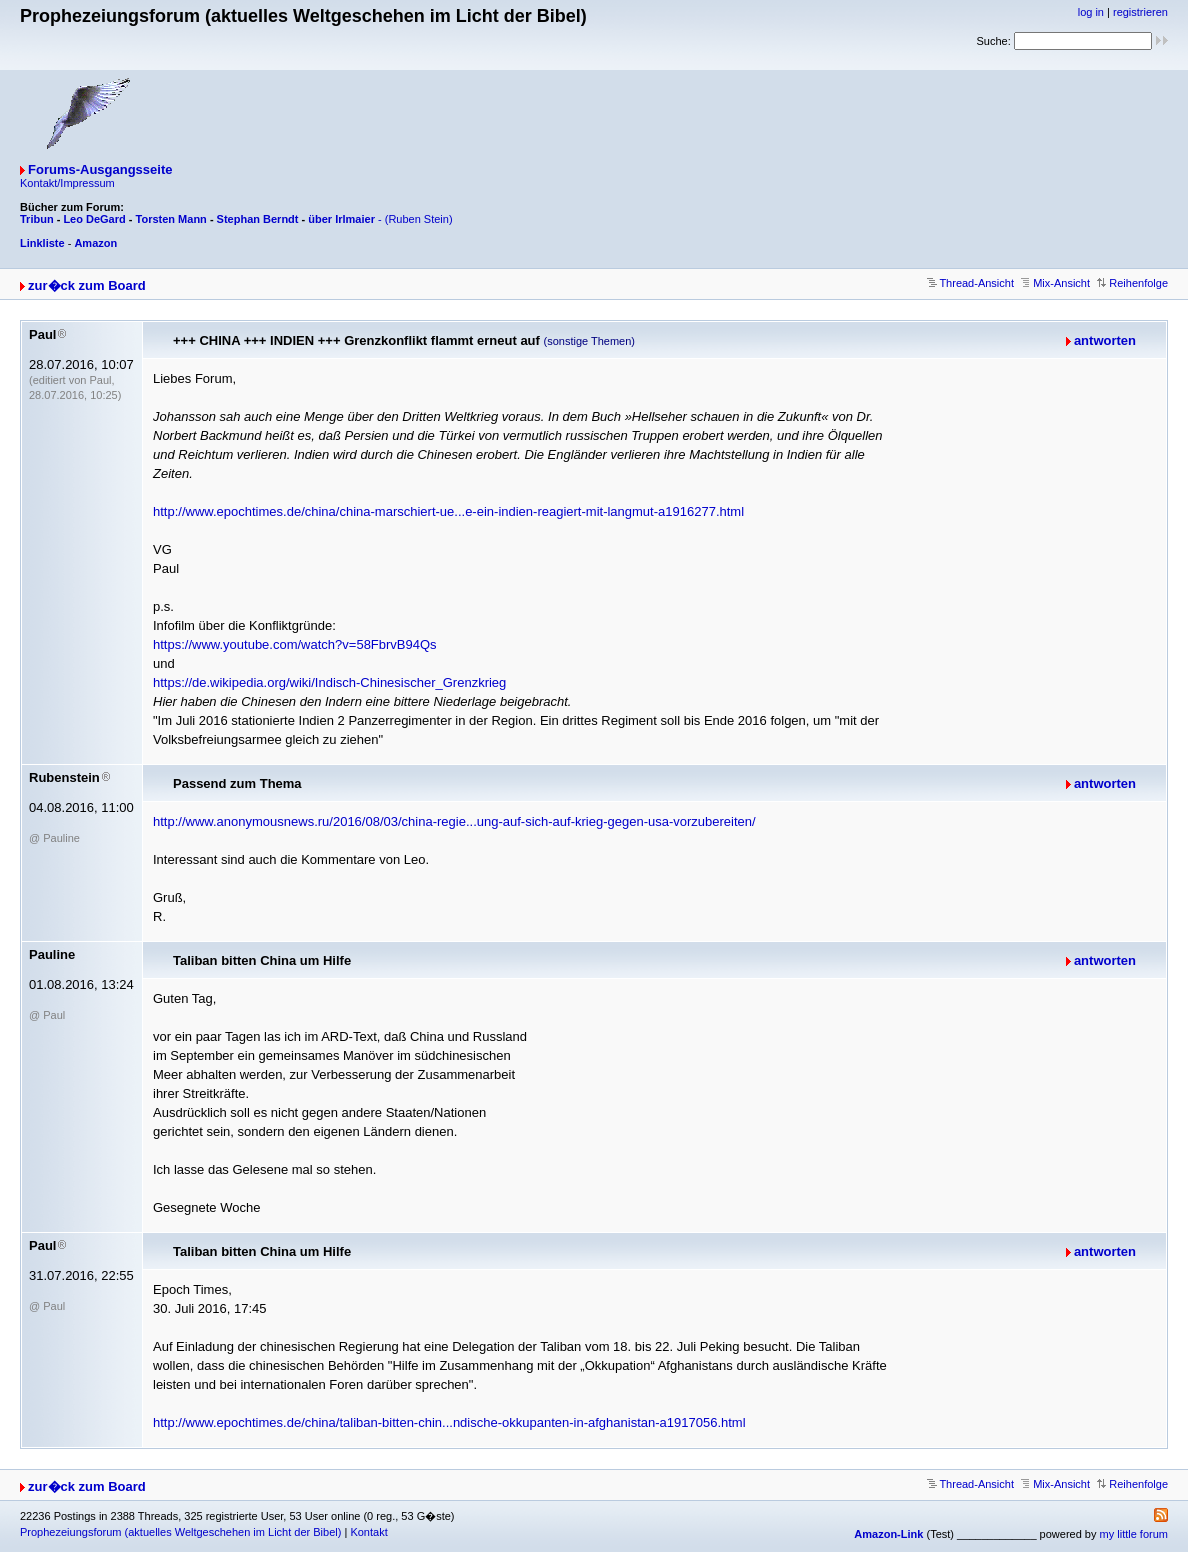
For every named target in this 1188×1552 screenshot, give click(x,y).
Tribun (37, 219)
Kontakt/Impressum (67, 183)
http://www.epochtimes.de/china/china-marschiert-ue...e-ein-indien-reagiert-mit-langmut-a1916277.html (448, 511)
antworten (1105, 340)
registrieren (1140, 12)
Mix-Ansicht (1055, 283)
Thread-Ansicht (970, 283)
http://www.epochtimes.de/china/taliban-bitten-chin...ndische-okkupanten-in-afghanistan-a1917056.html (449, 1422)
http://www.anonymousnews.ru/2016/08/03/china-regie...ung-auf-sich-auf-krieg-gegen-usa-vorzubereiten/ (454, 821)
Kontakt (368, 1532)
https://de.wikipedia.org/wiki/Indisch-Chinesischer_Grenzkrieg (329, 682)
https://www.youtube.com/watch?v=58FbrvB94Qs (295, 644)
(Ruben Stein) (419, 219)
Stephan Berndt (258, 219)
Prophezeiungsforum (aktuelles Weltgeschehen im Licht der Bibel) (180, 1532)
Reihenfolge (1132, 283)
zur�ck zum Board (87, 285)
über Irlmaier (341, 219)
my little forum (1134, 1534)
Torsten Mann (171, 219)
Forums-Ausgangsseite (100, 169)
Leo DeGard (94, 219)
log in (1091, 12)
